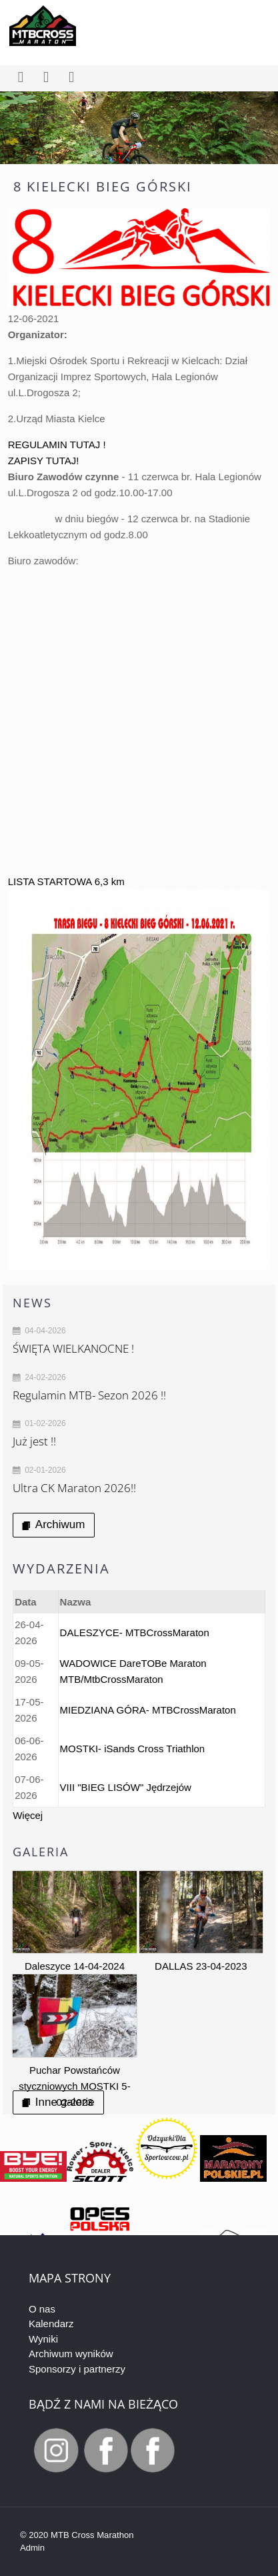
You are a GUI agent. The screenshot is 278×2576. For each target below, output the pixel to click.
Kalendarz (51, 2323)
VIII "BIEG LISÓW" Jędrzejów (125, 1787)
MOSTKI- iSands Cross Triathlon (132, 1748)
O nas (42, 2309)
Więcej (28, 1815)
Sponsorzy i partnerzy (77, 2369)
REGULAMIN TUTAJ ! (57, 444)
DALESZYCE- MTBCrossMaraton (134, 1632)
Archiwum (53, 1524)
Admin (32, 2548)
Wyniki (43, 2339)
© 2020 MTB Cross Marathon (77, 2535)
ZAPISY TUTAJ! (43, 460)
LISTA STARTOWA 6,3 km (66, 881)
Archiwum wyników (71, 2353)
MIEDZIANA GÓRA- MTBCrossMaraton (148, 1710)
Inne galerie (58, 2102)
